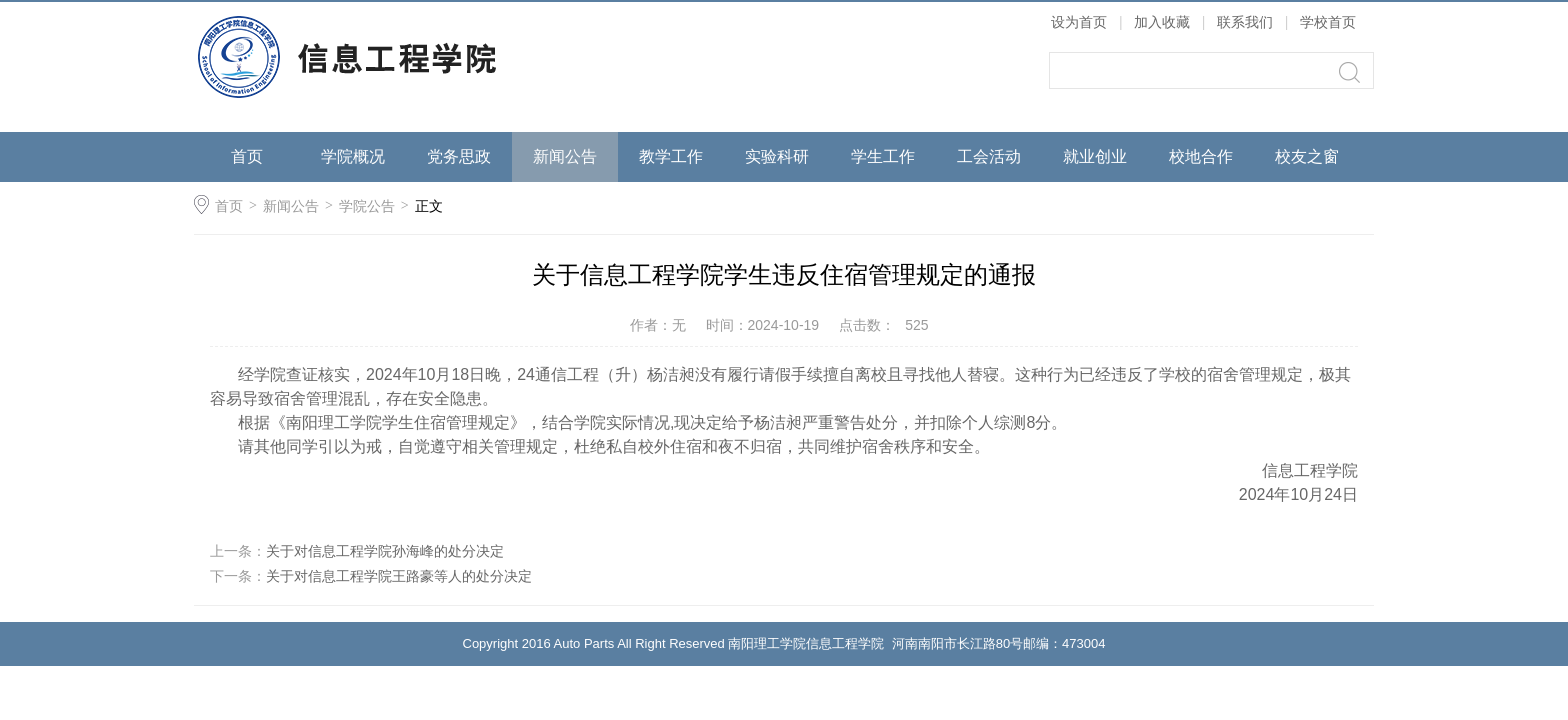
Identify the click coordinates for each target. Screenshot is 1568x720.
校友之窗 (1307, 156)
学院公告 (367, 206)
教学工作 (671, 156)
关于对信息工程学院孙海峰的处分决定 (385, 551)
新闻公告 (565, 156)
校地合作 (1201, 156)
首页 (247, 156)
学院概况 (353, 156)
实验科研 (777, 156)
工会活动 (989, 156)
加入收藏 (1162, 22)
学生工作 (883, 156)
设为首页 (1079, 22)
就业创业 (1095, 156)
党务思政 (459, 156)
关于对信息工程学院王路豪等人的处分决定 (399, 576)
